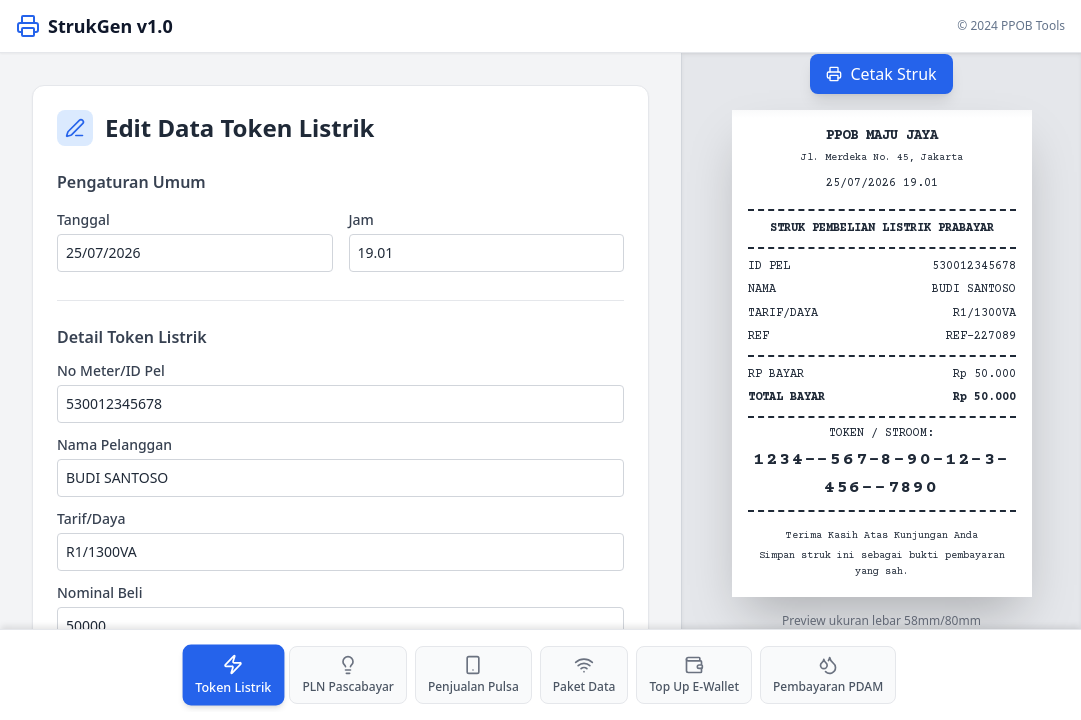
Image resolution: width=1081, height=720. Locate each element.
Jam (361, 219)
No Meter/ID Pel (111, 370)
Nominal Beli (99, 592)
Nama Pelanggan (114, 444)
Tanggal (83, 219)
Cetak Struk (881, 74)
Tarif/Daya (91, 518)
